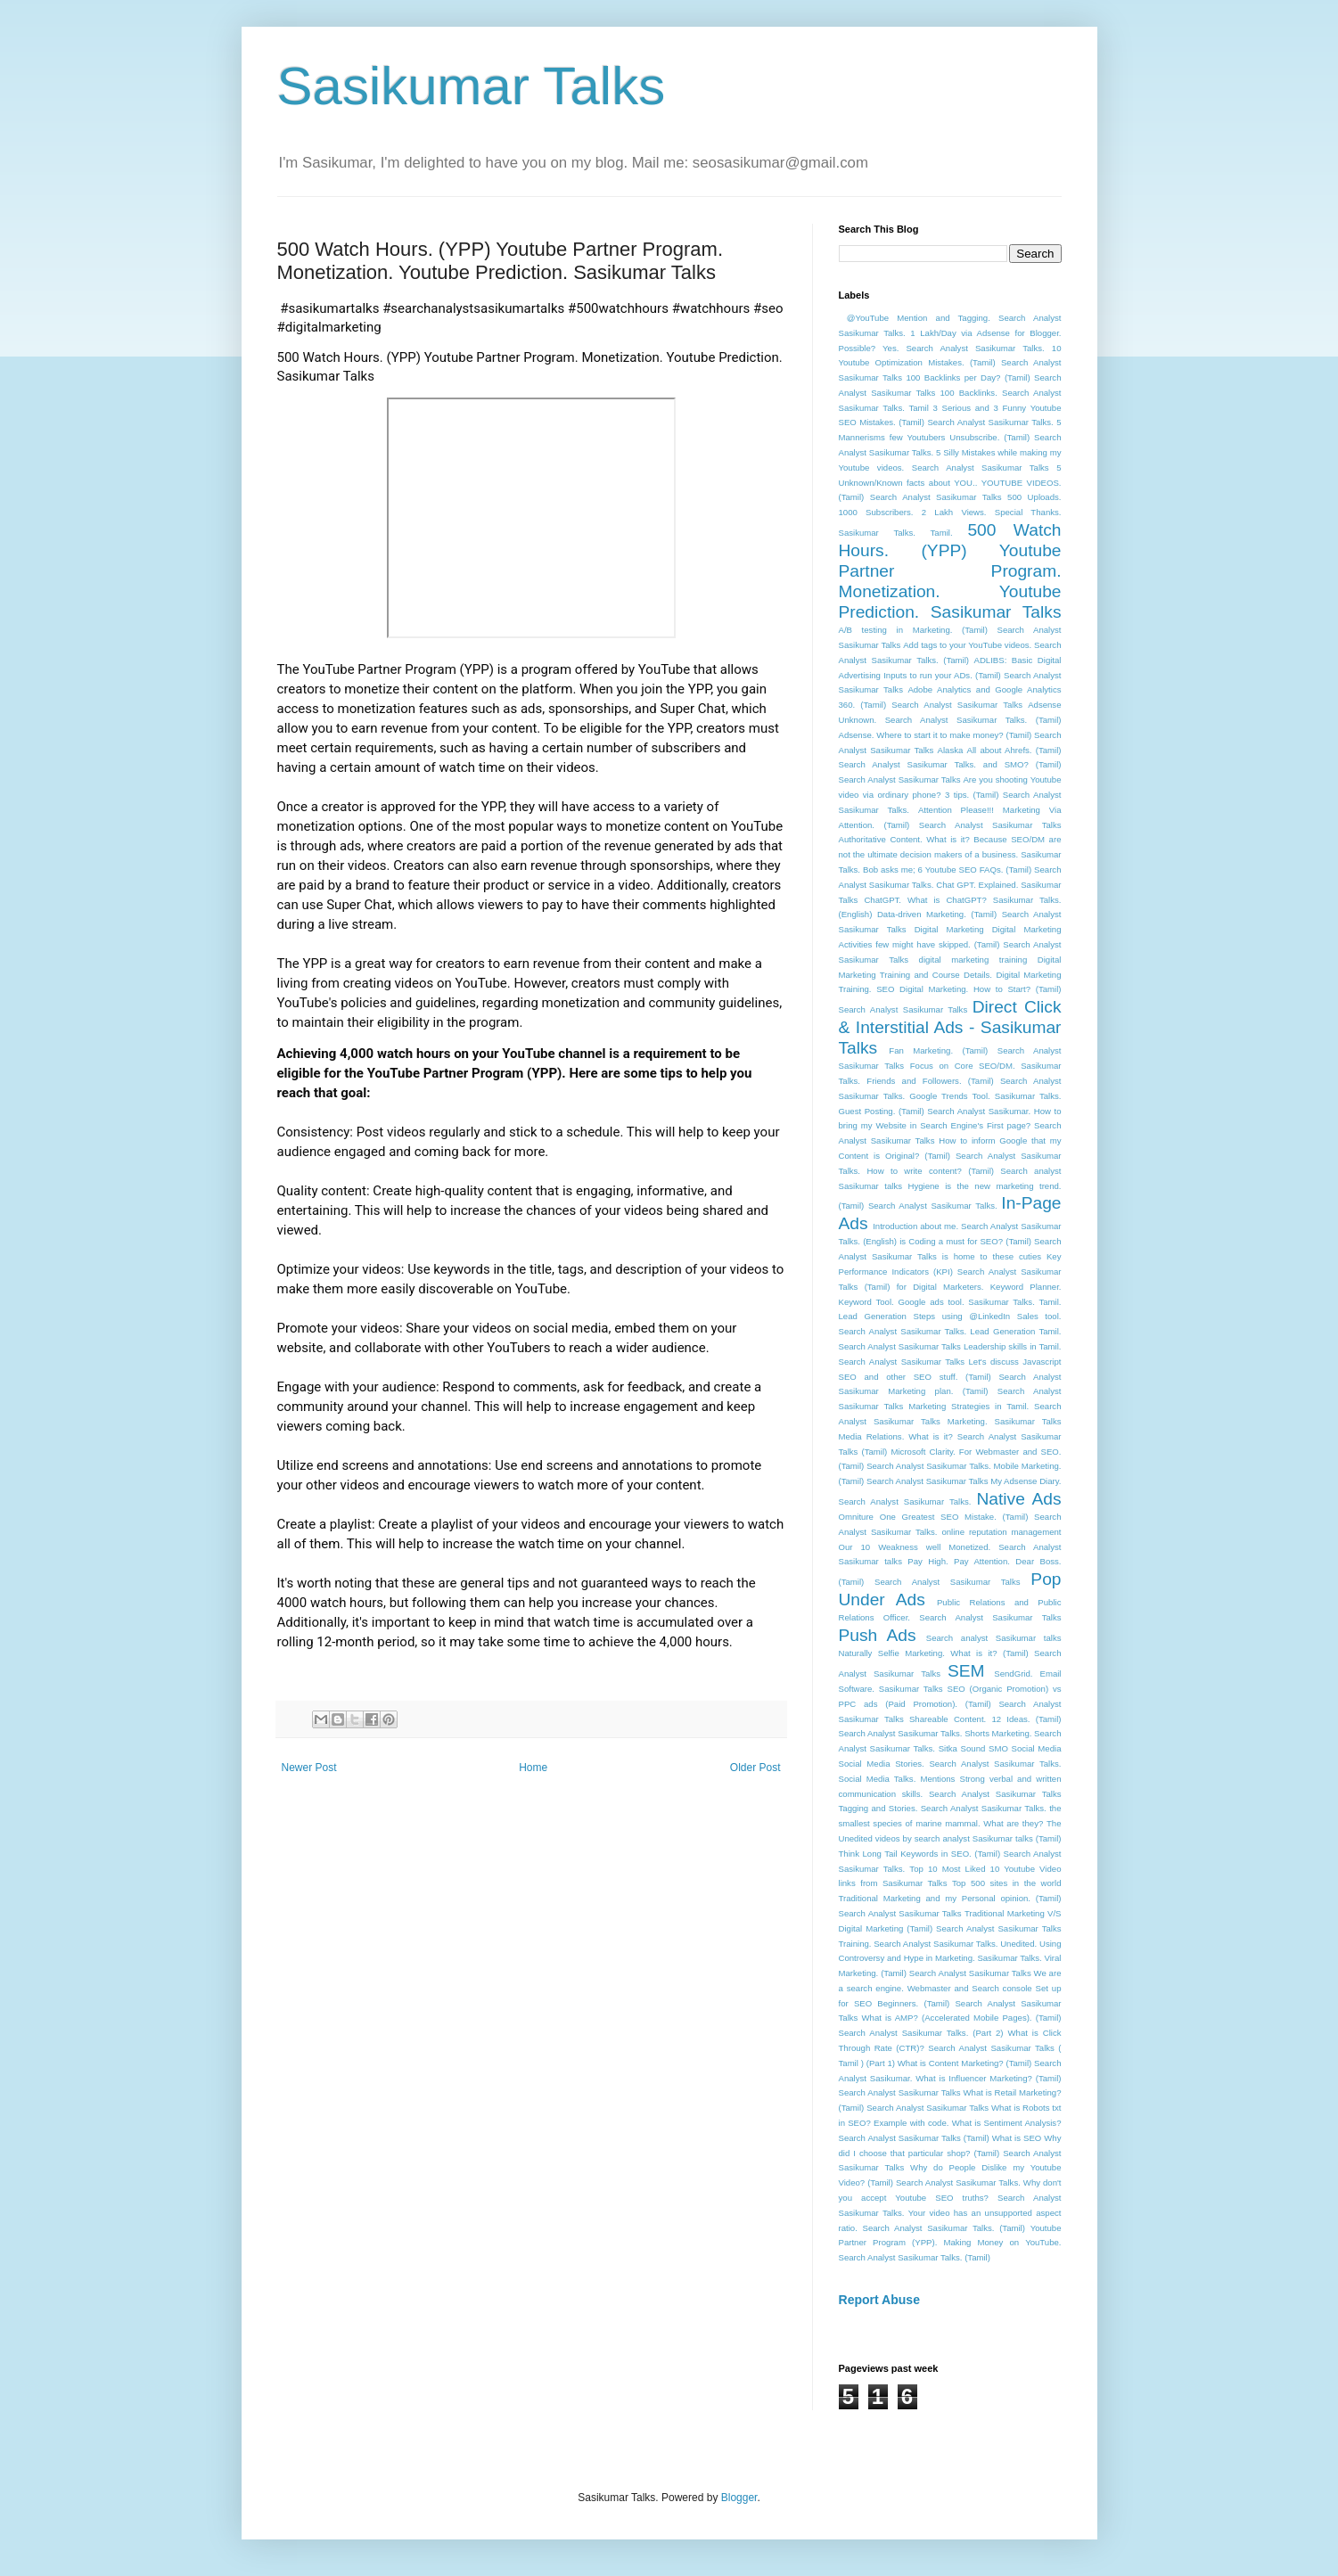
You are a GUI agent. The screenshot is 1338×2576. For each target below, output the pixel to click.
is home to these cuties (991, 1256)
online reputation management (1001, 1532)
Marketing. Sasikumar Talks (1005, 1421)
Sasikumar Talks (471, 86)
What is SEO (1017, 2138)
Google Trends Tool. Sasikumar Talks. (985, 1096)
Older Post (755, 1767)
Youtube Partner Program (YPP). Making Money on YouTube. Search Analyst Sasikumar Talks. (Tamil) (950, 2243)
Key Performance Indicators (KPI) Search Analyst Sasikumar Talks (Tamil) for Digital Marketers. (950, 1271)
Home (533, 1767)
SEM (966, 1670)
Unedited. (1018, 1943)
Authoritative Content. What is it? (904, 839)
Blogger (739, 2497)
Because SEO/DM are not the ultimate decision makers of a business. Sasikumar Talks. (950, 854)
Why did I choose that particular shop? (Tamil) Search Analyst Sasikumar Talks (950, 2153)
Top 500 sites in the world (1007, 1883)
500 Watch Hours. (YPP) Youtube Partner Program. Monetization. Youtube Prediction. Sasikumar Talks (950, 571)
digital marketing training (973, 959)
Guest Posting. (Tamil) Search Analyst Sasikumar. (935, 1111)
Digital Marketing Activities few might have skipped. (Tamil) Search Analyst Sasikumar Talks (950, 944)
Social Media (1037, 1748)
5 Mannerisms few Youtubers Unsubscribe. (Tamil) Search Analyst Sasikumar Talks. (950, 437)
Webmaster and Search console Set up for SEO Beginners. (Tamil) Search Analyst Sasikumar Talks (950, 2003)
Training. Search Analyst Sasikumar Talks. (918, 1943)
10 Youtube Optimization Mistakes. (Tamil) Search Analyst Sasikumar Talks (950, 363)
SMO (998, 1748)
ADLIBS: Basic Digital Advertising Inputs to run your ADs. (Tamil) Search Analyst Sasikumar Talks (950, 675)
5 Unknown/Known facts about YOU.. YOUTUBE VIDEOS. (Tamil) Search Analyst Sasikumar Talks (950, 483)
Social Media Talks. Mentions (897, 1779)
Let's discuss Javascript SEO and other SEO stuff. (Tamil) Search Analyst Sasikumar (950, 1377)
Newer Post (309, 1767)
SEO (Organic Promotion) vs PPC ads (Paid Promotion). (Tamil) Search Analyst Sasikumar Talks (950, 1704)
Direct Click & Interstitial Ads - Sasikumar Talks (950, 1027)
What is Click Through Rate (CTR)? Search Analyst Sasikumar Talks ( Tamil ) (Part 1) (950, 2048)
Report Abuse (879, 2300)
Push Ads (877, 1635)
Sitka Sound (962, 1748)
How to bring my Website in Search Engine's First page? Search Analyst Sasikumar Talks (950, 1126)
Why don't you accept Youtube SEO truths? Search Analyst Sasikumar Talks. (950, 2198)
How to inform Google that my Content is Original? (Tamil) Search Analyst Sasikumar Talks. (950, 1156)
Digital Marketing (949, 929)
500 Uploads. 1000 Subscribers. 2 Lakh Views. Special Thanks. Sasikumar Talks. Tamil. (950, 514)
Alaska (951, 750)
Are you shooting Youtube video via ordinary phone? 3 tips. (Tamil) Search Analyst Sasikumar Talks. (950, 795)
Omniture (856, 1517)
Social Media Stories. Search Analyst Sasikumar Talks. (950, 1763)
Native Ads (1018, 1498)
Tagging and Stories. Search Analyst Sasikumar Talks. (943, 1808)
